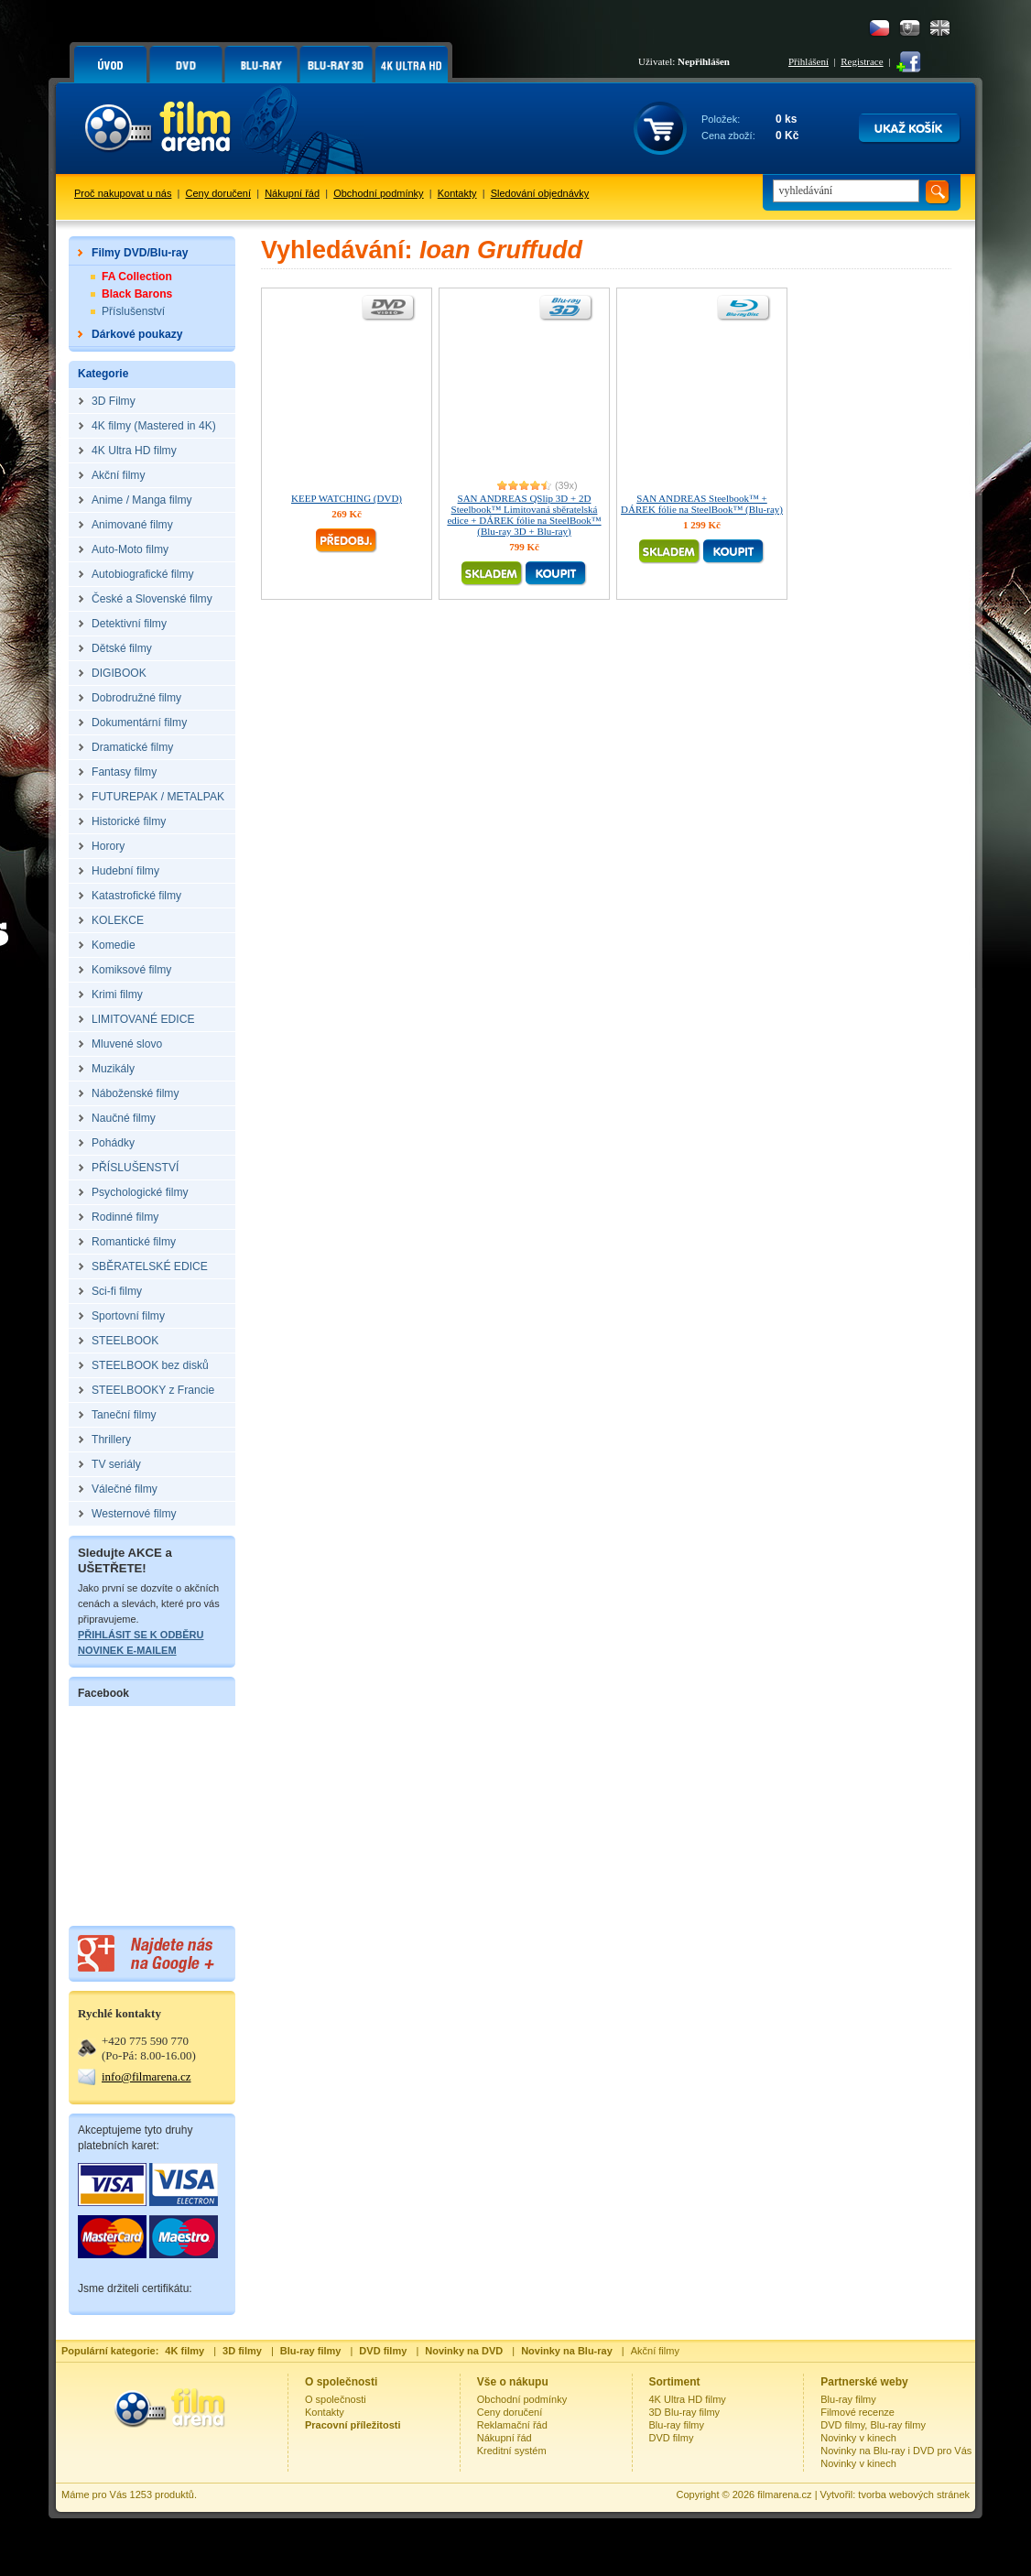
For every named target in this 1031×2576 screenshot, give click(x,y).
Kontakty (457, 193)
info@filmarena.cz (146, 2076)
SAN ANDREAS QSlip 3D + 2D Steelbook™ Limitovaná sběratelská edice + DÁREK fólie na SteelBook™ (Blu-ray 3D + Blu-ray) (524, 515)
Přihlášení (808, 61)
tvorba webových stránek (914, 2494)
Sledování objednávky (540, 193)
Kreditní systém (512, 2450)
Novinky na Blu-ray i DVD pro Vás (895, 2450)
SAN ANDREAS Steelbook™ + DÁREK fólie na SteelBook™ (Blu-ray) (702, 504)
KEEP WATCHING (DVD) (346, 498)
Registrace (862, 61)
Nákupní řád (292, 193)
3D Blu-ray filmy (685, 2412)
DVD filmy (671, 2437)
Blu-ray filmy (677, 2424)
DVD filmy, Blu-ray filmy (873, 2424)
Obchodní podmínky (378, 193)
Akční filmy (655, 2350)
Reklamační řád (512, 2424)
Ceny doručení (219, 193)
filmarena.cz (784, 2494)
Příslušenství (133, 311)
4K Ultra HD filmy (687, 2399)
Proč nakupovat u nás (122, 193)
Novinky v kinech (858, 2437)
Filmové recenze (857, 2412)
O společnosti (335, 2399)
